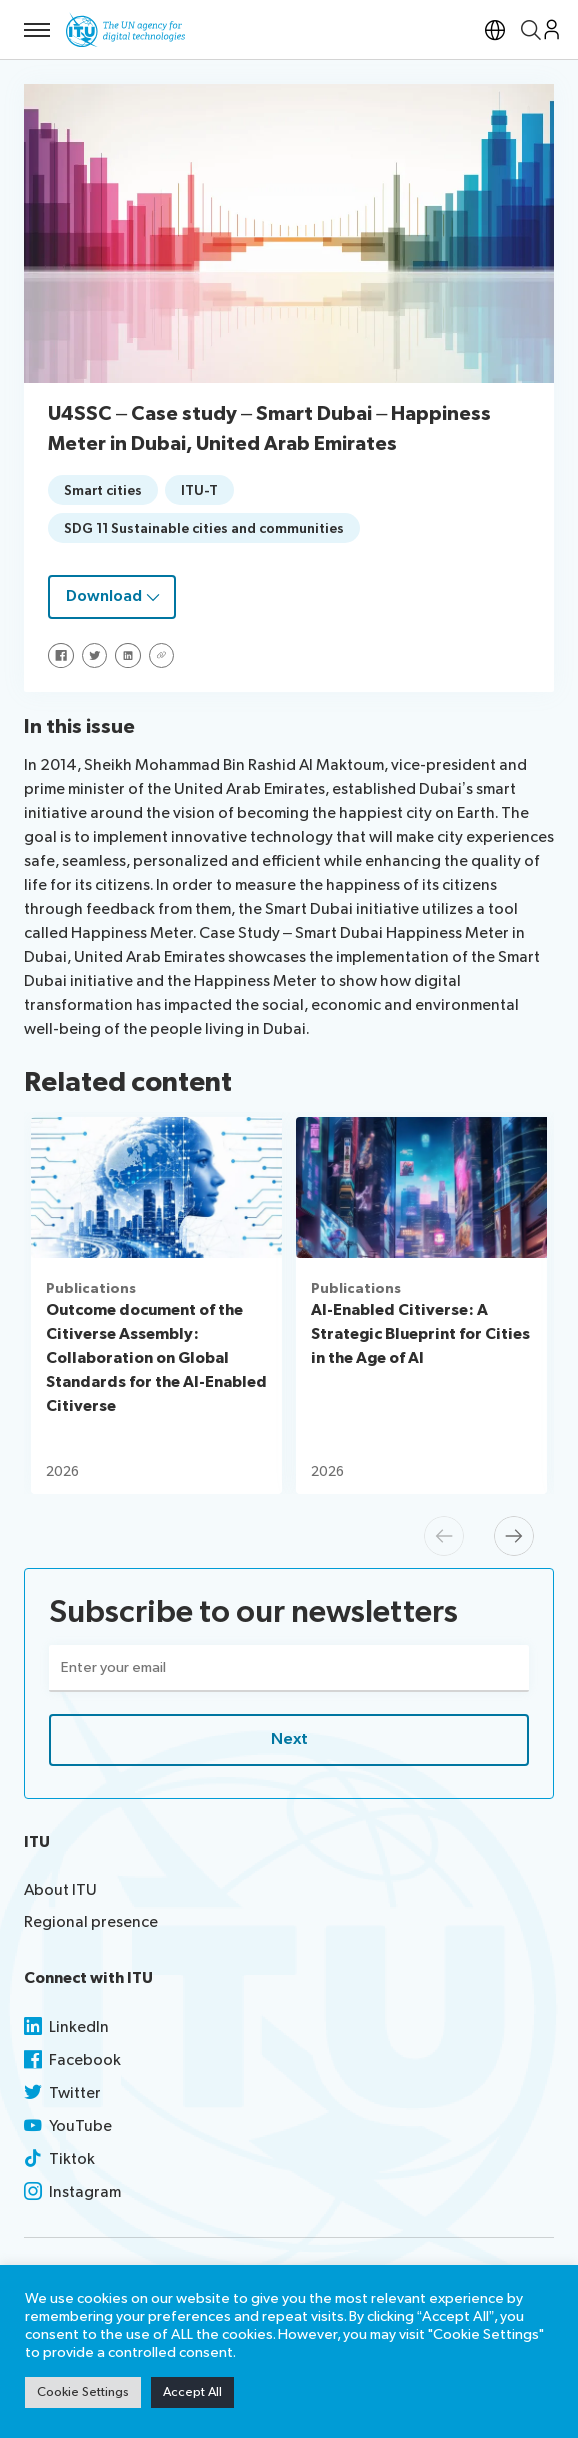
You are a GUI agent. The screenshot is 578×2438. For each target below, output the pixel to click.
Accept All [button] (192, 2392)
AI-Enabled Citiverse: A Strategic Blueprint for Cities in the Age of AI (420, 1334)
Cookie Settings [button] (83, 2392)
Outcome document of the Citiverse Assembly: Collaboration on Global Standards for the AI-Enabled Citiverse (156, 1358)
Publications (91, 1288)
